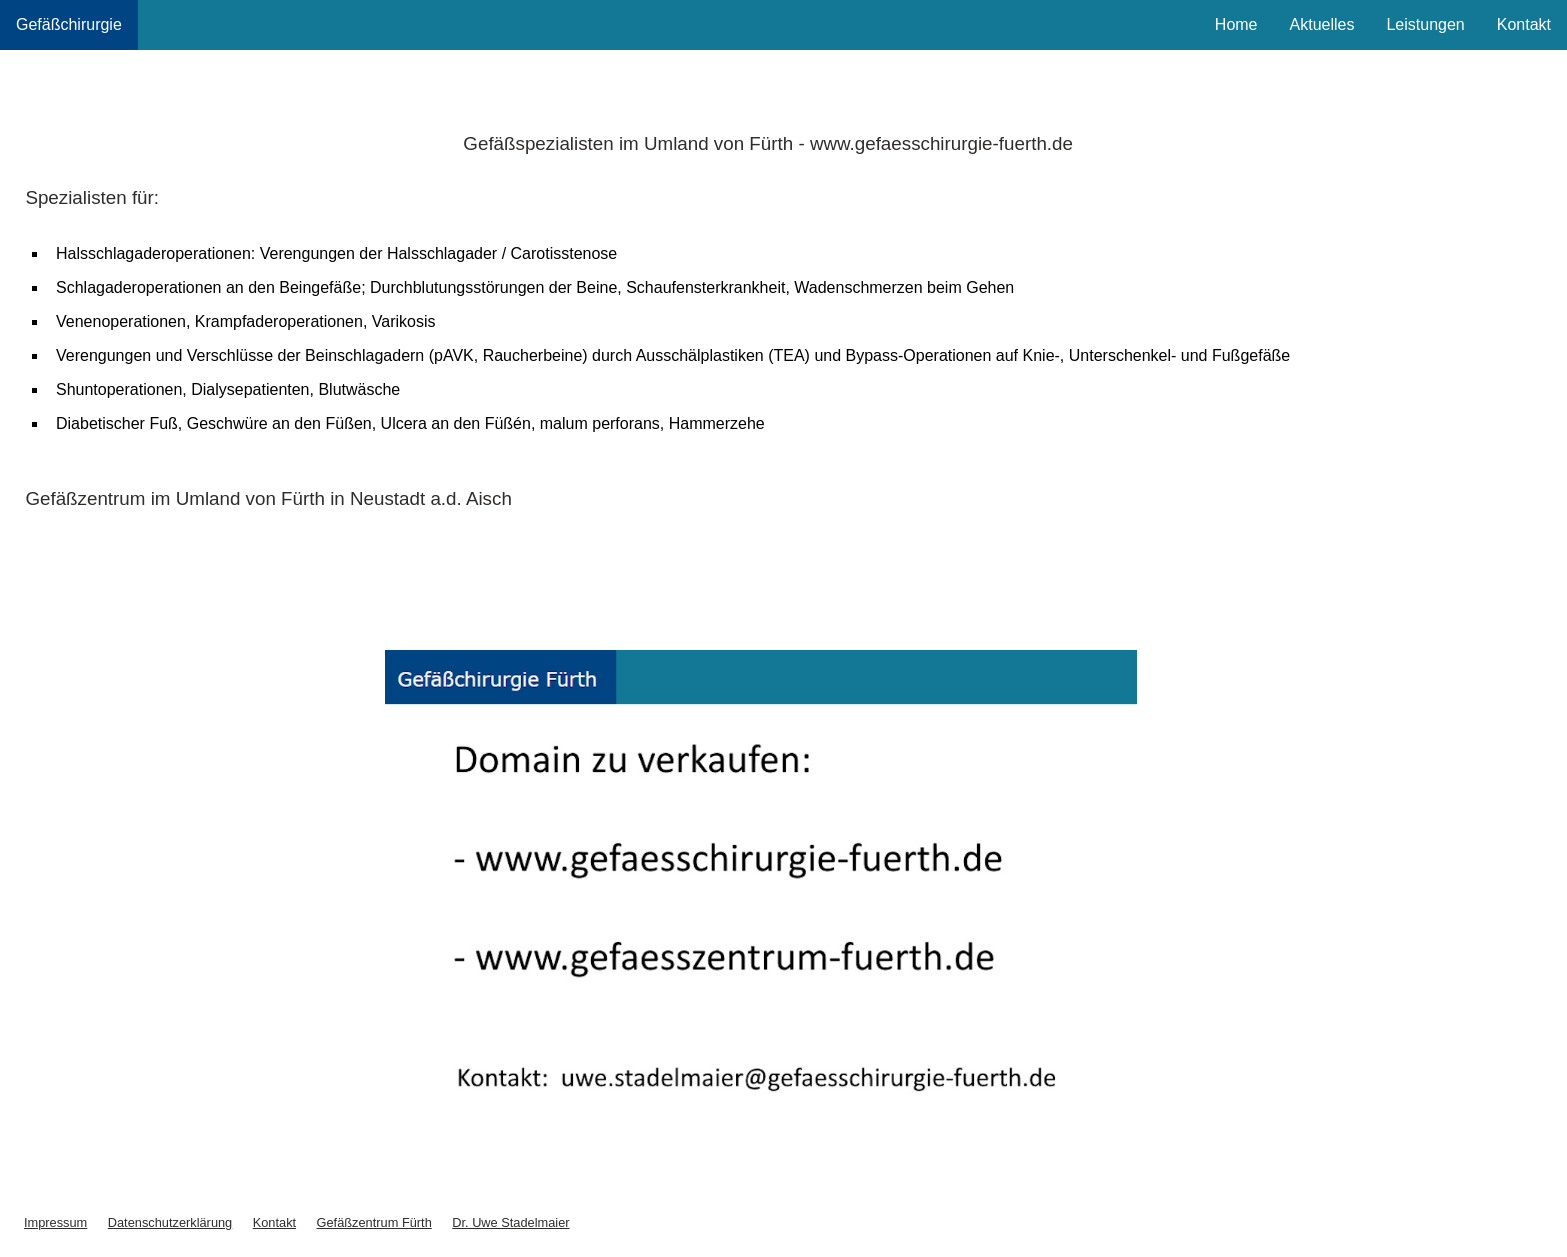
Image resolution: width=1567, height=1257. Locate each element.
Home (1236, 24)
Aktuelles (1322, 24)
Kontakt (1524, 24)
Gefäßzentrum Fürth (374, 1222)
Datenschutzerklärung (170, 1222)
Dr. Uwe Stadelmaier (510, 1222)
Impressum (55, 1222)
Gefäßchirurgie (69, 24)
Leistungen (1425, 24)
